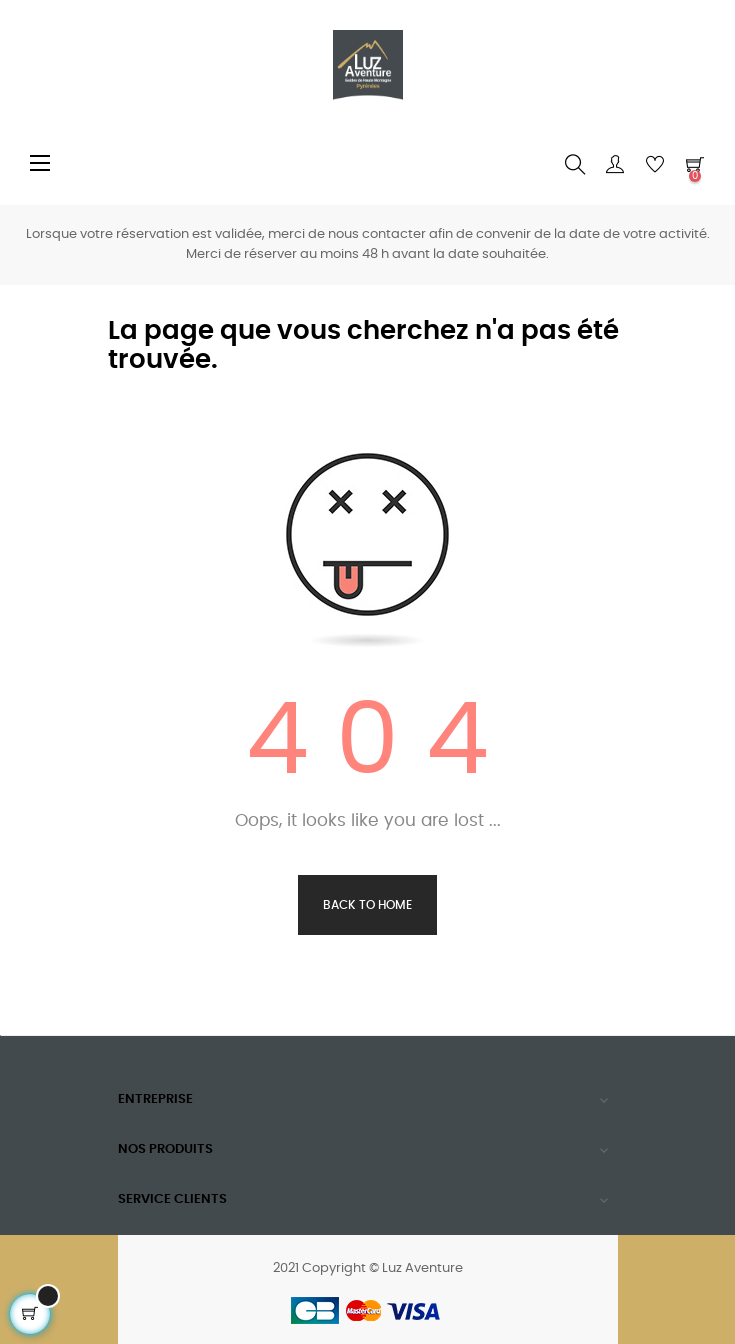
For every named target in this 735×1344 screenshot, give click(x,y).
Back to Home (367, 905)
